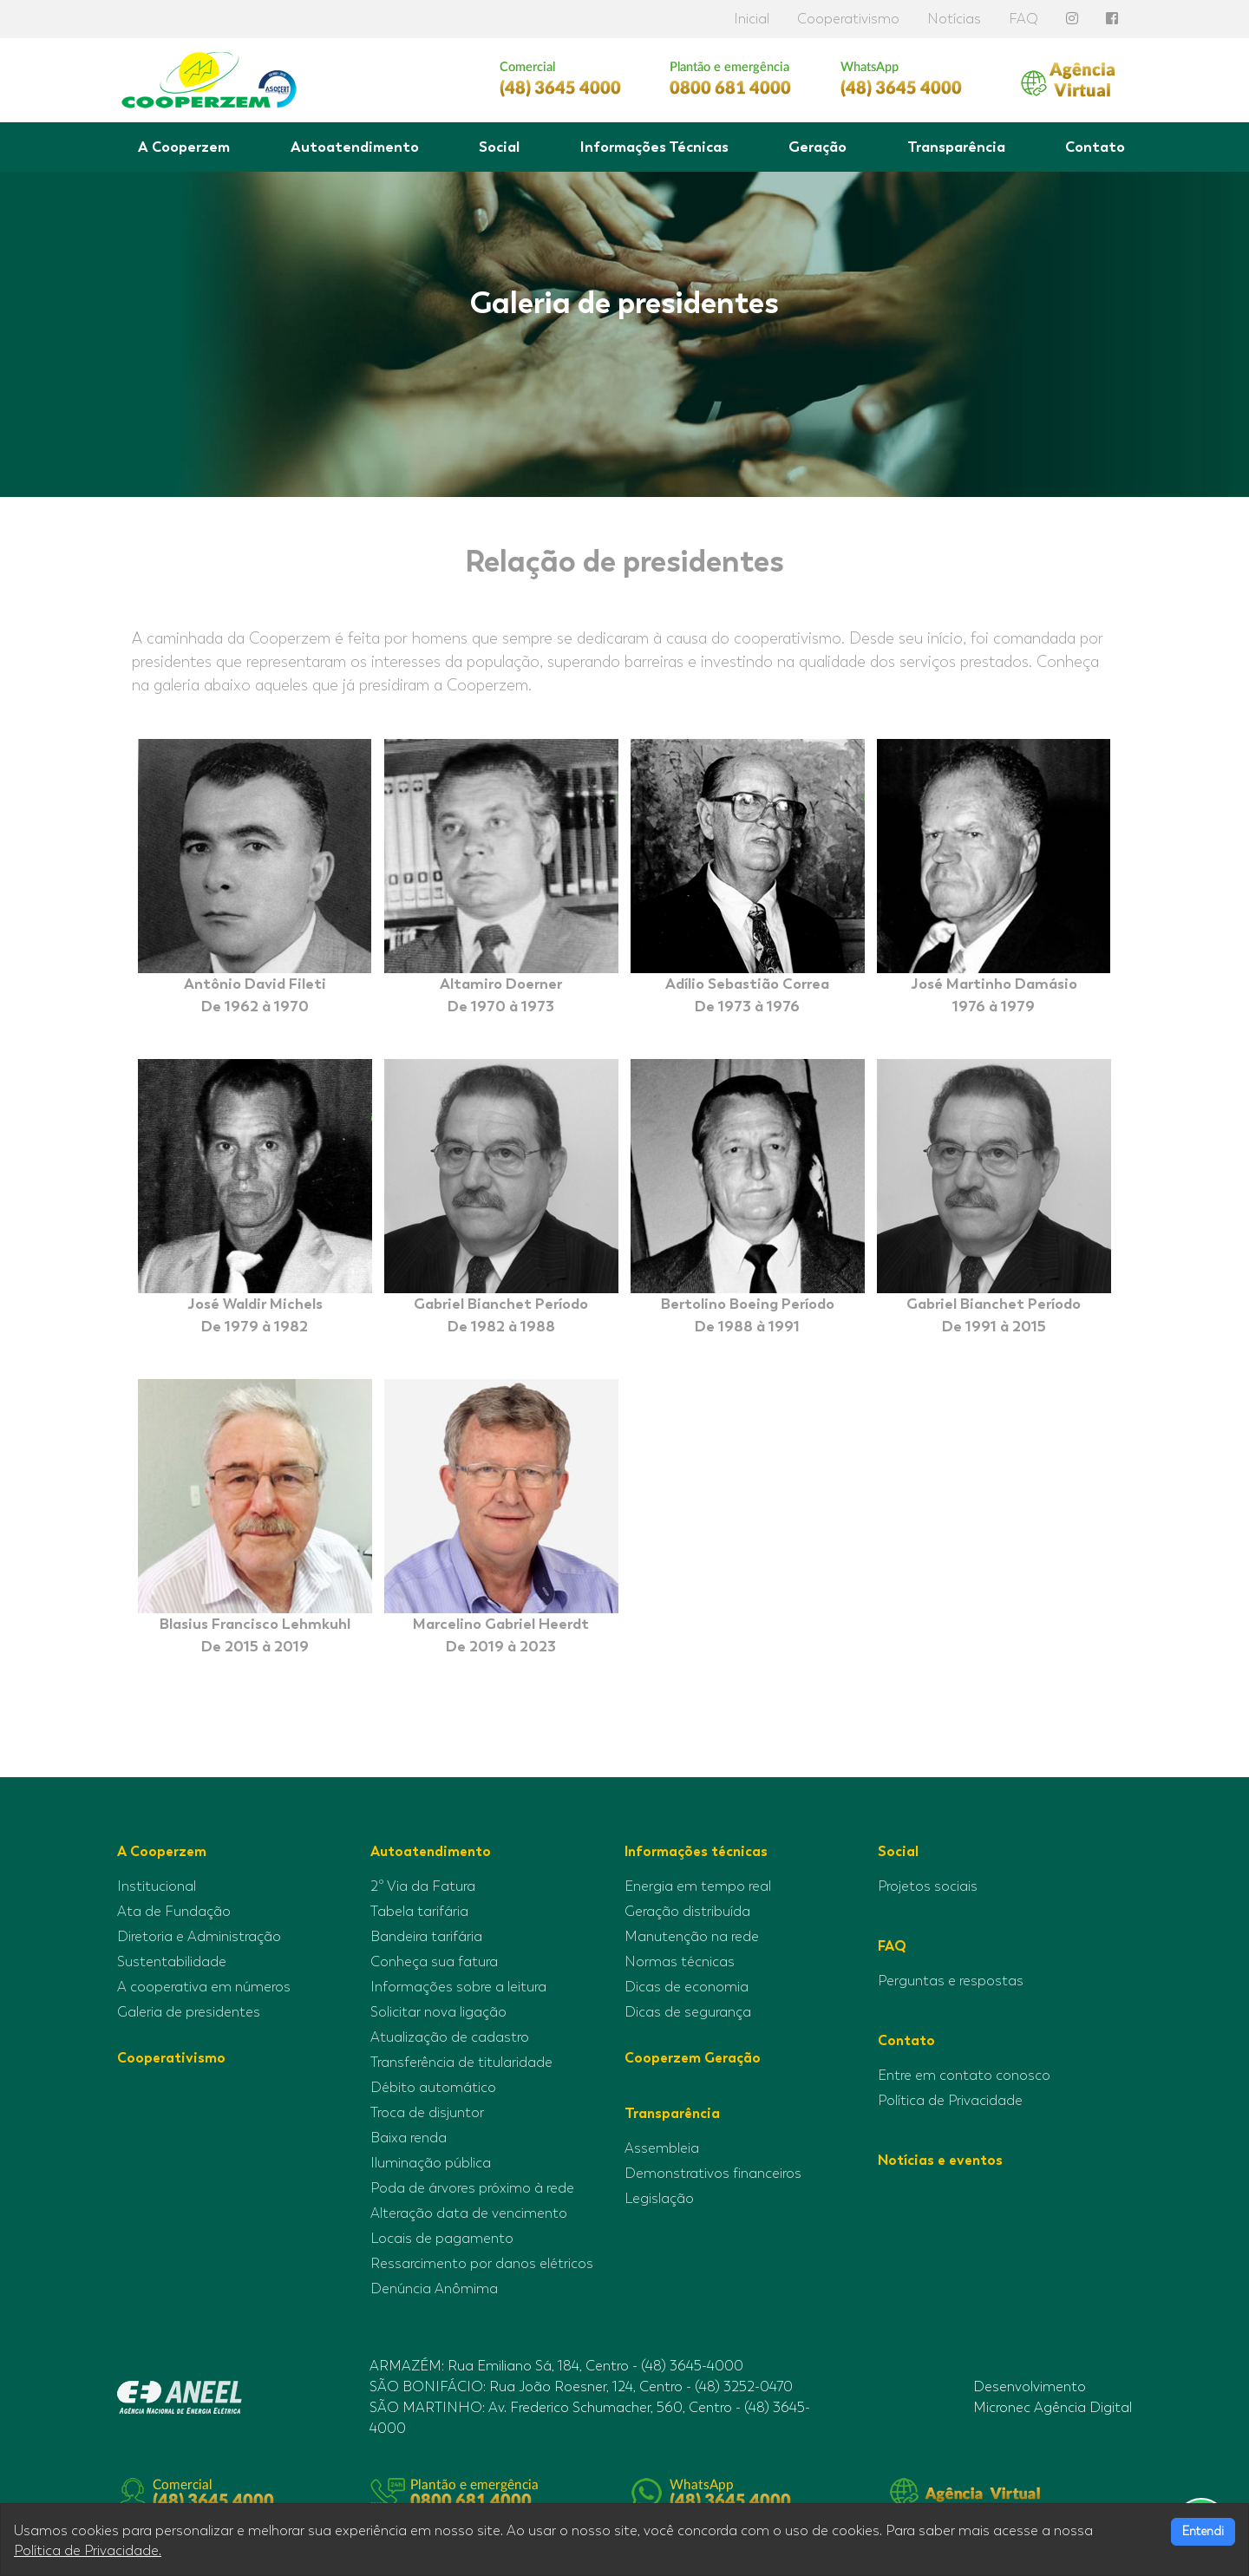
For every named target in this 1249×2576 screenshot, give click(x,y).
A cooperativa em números (204, 1987)
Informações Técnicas (654, 146)
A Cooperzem (184, 146)
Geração (817, 146)
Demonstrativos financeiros (712, 2173)
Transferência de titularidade (461, 2062)
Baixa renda (408, 2138)
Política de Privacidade (950, 2101)
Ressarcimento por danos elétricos (481, 2264)
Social (499, 146)
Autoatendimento (355, 146)
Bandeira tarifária (426, 1937)
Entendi (1203, 2531)
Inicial (751, 19)
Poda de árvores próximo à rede (472, 2188)
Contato (1095, 146)
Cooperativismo (848, 19)
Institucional (156, 1886)
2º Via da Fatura (422, 1886)
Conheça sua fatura (434, 1962)
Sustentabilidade (171, 1962)
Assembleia (661, 2148)
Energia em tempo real (697, 1886)
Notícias (954, 19)
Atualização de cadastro (449, 2037)
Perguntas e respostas (950, 1981)
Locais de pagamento (441, 2238)
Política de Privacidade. (87, 2551)
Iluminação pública (430, 2163)
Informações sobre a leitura (458, 1987)
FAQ (1023, 19)
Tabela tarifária (419, 1911)
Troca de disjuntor (427, 2113)
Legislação (659, 2199)
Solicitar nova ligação (438, 2012)
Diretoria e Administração (199, 1937)
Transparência (956, 146)
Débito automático (433, 2087)
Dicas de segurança (687, 2012)
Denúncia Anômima (434, 2289)
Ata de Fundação (174, 1911)
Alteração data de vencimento (468, 2213)
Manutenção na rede (691, 1937)
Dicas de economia (686, 1987)
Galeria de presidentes (188, 2012)
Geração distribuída (687, 1911)
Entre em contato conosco (964, 2075)
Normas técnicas (679, 1962)
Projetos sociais (928, 1886)
